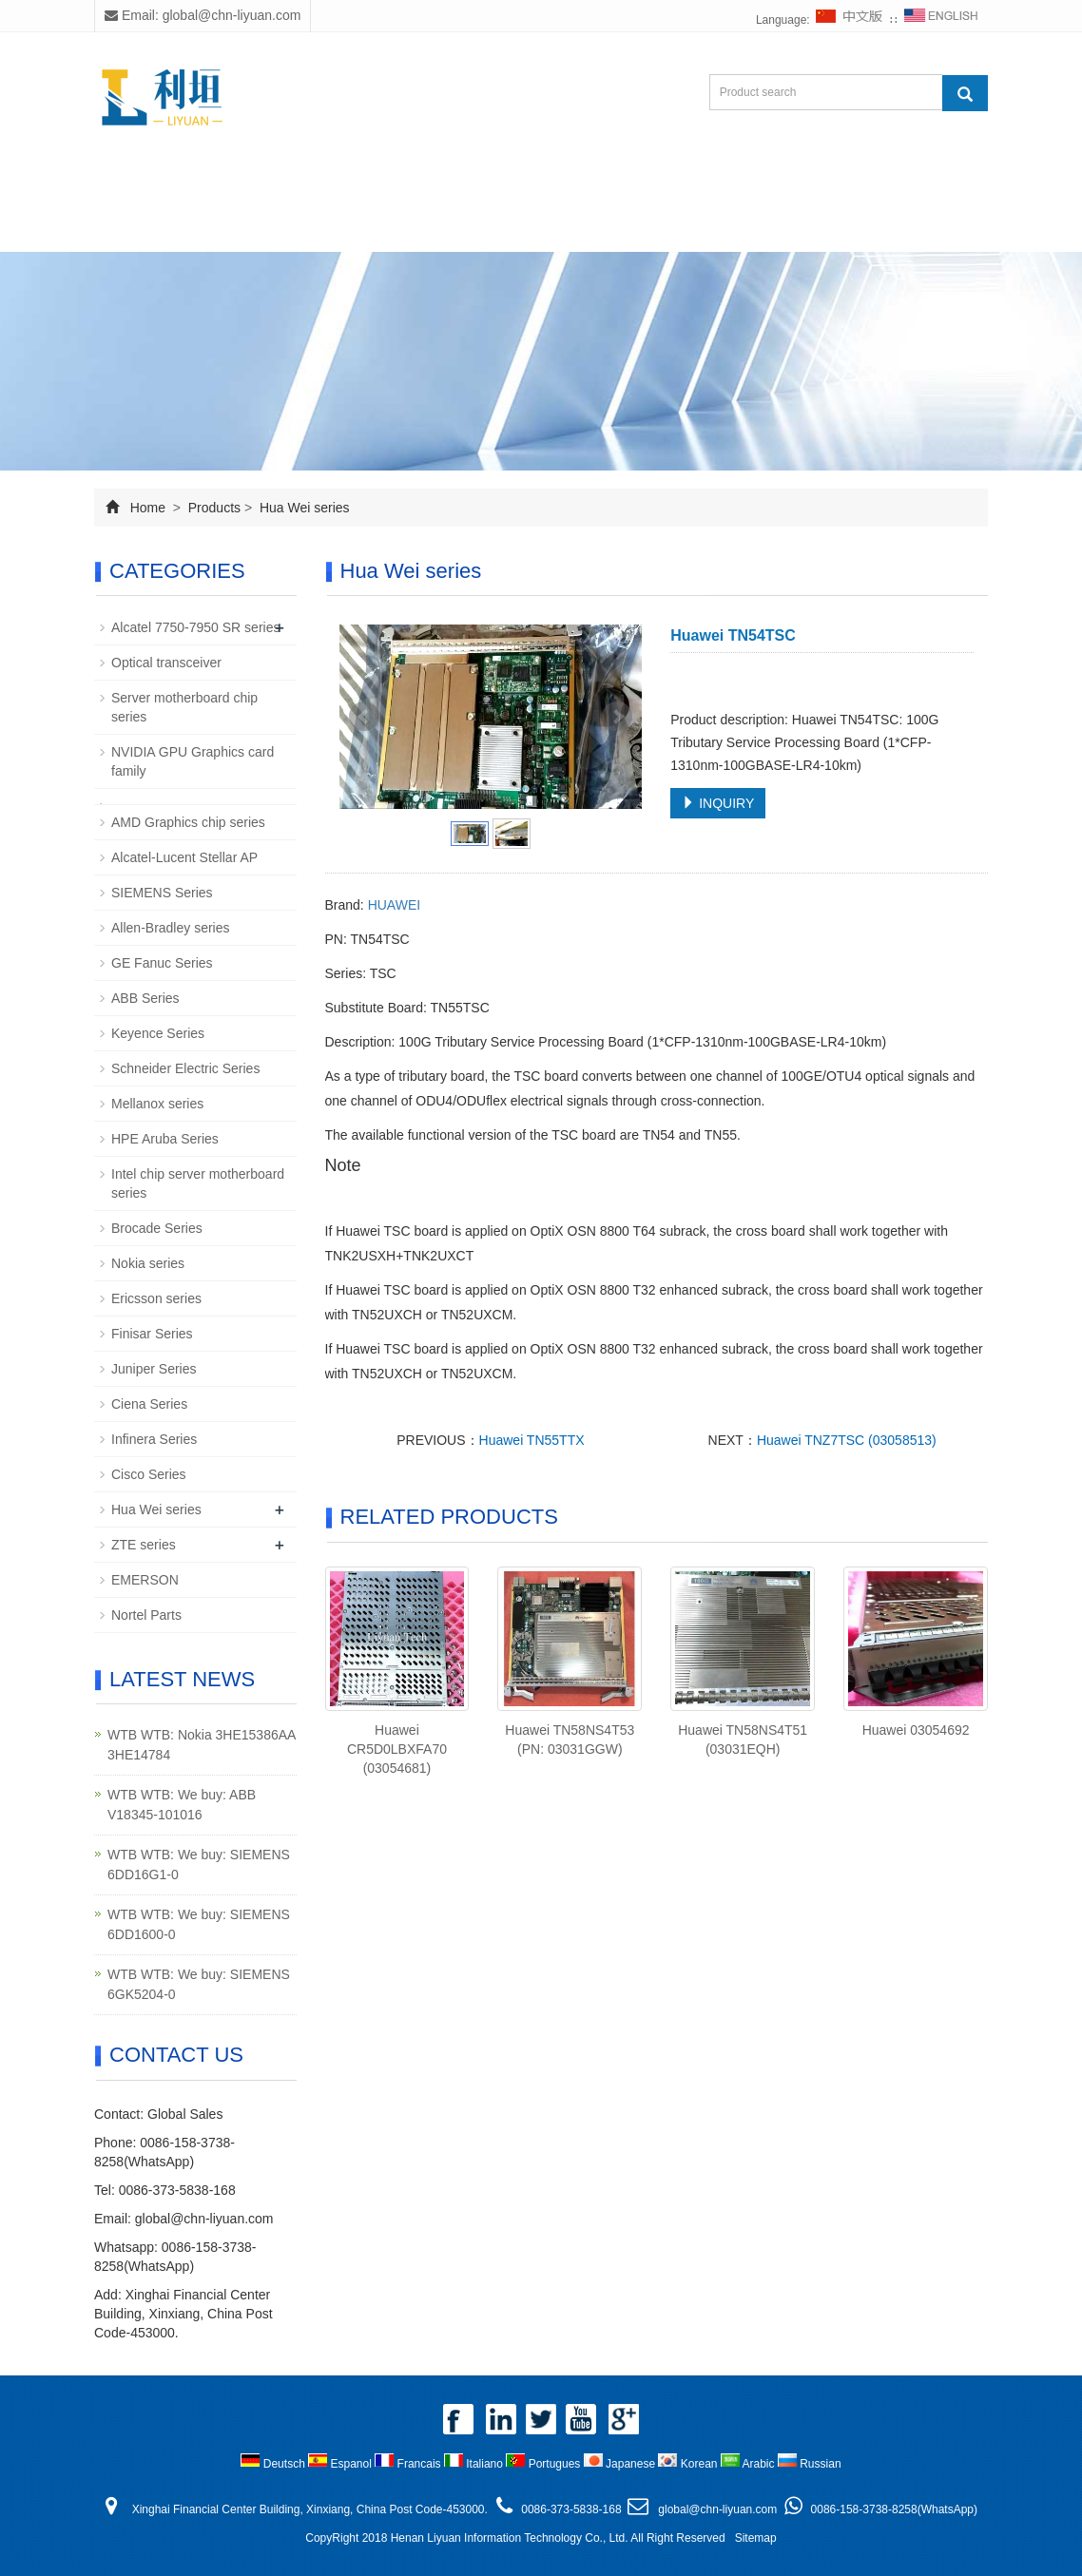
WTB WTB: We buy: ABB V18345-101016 (181, 1804)
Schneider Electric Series (185, 1068)
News (473, 183)
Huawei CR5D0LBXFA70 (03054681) (397, 1749)
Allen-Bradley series (170, 927)
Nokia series (147, 1263)
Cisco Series (148, 1474)
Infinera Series (154, 1439)
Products (367, 183)
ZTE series (143, 1544)
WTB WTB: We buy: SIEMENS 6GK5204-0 (198, 1984)
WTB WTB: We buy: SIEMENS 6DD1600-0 (198, 1924)
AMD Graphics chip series (188, 822)
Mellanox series (157, 1103)
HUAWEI (394, 905)
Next (617, 717)
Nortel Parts (146, 1615)
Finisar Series (152, 1333)
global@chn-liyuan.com (204, 2218)
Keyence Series (157, 1033)
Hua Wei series (303, 507)
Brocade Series (157, 1228)
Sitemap (756, 2538)
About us (250, 183)
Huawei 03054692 (916, 1730)
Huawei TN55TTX (532, 1440)
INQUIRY (718, 803)
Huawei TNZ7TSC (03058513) (847, 1440)
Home (143, 183)
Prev (364, 717)
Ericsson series (156, 1298)
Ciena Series (149, 1404)
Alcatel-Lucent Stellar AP (184, 857)
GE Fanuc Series (162, 963)
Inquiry (145, 229)
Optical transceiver (166, 662)
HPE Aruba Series (165, 1138)
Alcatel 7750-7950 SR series (195, 627)
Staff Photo (711, 183)
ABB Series (145, 998)
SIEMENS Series (162, 892)
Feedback (839, 183)
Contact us (261, 229)
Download (583, 183)
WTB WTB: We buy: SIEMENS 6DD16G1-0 (198, 1864)
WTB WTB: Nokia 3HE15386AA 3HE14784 (201, 1744)
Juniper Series (154, 1368)
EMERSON (145, 1579)
